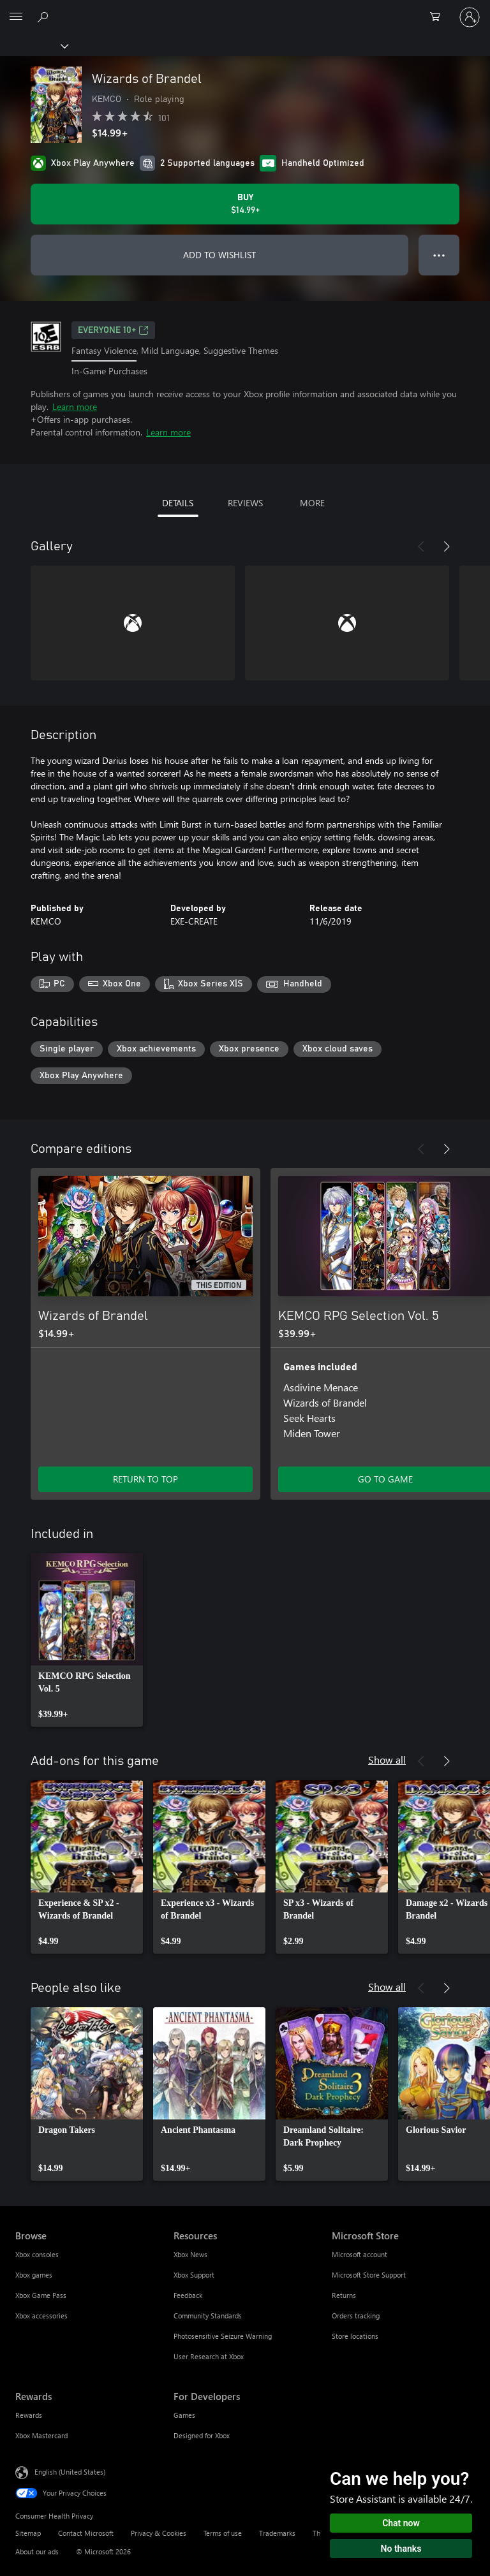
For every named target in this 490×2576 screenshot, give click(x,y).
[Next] (446, 546)
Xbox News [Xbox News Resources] (190, 2254)
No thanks (401, 2548)
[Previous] (421, 546)
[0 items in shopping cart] (439, 17)
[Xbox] (33, 45)
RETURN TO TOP (145, 1479)
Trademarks (277, 2533)
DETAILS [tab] (177, 503)
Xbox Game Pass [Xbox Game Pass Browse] (40, 2295)
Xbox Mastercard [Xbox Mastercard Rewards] (41, 2435)
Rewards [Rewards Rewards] (28, 2415)
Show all (387, 1759)
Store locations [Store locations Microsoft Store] (355, 2336)
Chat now (401, 2523)
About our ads (37, 2551)
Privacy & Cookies (158, 2533)
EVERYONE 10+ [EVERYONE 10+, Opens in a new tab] (113, 330)
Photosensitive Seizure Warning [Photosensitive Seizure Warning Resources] (223, 2336)
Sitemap (28, 2533)
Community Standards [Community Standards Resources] (208, 2315)
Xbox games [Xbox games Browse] (33, 2275)
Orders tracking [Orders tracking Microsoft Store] (356, 2315)
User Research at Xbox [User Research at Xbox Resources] (209, 2356)
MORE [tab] (312, 503)
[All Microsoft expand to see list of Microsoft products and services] (16, 17)
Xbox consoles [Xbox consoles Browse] (37, 2254)
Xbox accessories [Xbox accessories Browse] (41, 2315)
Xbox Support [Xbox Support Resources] (194, 2275)
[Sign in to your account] (469, 17)
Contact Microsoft (86, 2533)
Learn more (74, 406)
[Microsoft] (244, 9)
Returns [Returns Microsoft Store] (344, 2295)
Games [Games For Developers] (184, 2415)
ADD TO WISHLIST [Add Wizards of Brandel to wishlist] (219, 255)
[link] (87, 1640)
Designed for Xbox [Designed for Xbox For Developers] (202, 2435)
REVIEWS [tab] (245, 503)
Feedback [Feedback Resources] (188, 2295)
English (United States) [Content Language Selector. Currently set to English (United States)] (69, 2472)
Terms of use (223, 2533)
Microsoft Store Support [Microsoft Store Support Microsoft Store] (369, 2275)
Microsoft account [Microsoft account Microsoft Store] (359, 2254)
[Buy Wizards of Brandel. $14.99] (245, 204)
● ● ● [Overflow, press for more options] (439, 254)
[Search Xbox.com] (45, 16)
